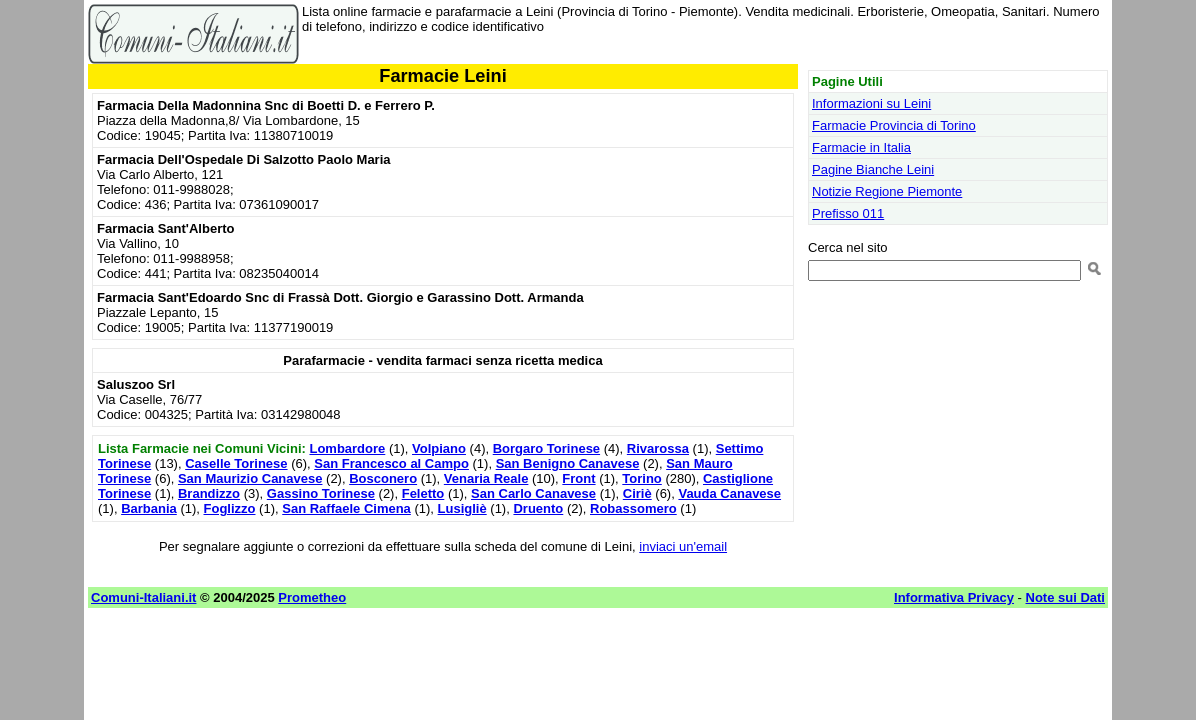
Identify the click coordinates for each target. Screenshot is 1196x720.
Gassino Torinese (321, 493)
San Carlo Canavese (533, 493)
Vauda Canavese (729, 493)
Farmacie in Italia (861, 147)
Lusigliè (462, 508)
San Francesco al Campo (391, 463)
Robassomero (633, 508)
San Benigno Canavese (568, 463)
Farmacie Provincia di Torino (894, 125)
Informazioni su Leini (871, 103)
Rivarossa (658, 448)
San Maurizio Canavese (250, 478)
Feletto (423, 493)
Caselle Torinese (236, 463)
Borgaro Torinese (546, 448)
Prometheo (312, 597)
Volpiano (439, 448)
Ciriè (637, 493)
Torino (641, 478)
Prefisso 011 (848, 213)
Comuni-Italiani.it (143, 597)
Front (578, 478)
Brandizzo (209, 493)
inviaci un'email (683, 546)
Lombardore (347, 448)
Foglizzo (230, 508)
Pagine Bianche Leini (873, 169)
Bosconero (383, 478)
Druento (538, 508)
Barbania (149, 508)
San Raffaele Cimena (346, 508)
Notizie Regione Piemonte (887, 191)
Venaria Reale (486, 478)
